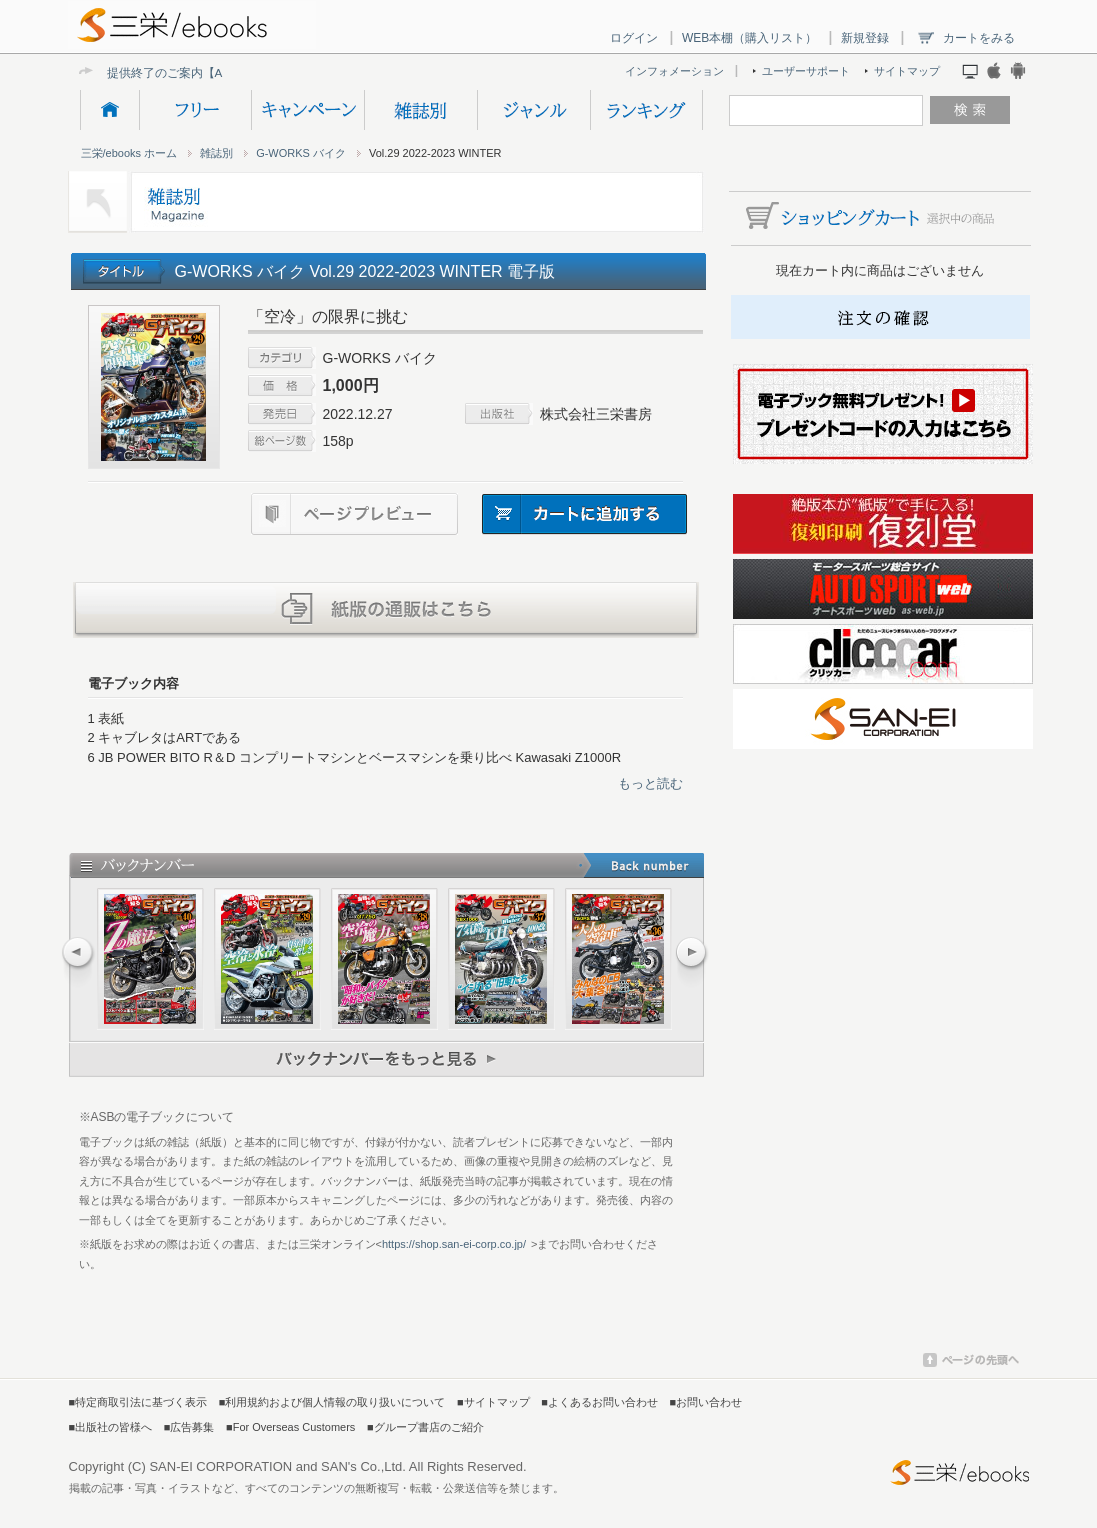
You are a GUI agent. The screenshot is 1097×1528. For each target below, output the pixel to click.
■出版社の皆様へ (111, 1427)
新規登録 (865, 38)
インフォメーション (674, 71)
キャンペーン (307, 110)
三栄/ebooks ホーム (129, 153)
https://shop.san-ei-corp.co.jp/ (454, 1244)
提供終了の (137, 72)
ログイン (634, 38)
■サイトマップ (493, 1402)
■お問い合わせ (706, 1402)
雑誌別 (420, 110)
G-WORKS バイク (301, 153)
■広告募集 (189, 1427)
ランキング (646, 110)
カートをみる (979, 38)
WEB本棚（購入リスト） (749, 38)
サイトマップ (907, 71)
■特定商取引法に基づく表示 (138, 1402)
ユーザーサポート (806, 71)
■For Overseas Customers (290, 1427)
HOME (109, 110)
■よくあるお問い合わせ (599, 1402)
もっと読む (650, 783)
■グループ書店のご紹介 (425, 1427)
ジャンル (533, 110)
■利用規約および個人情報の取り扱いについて (332, 1402)
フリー (195, 110)
